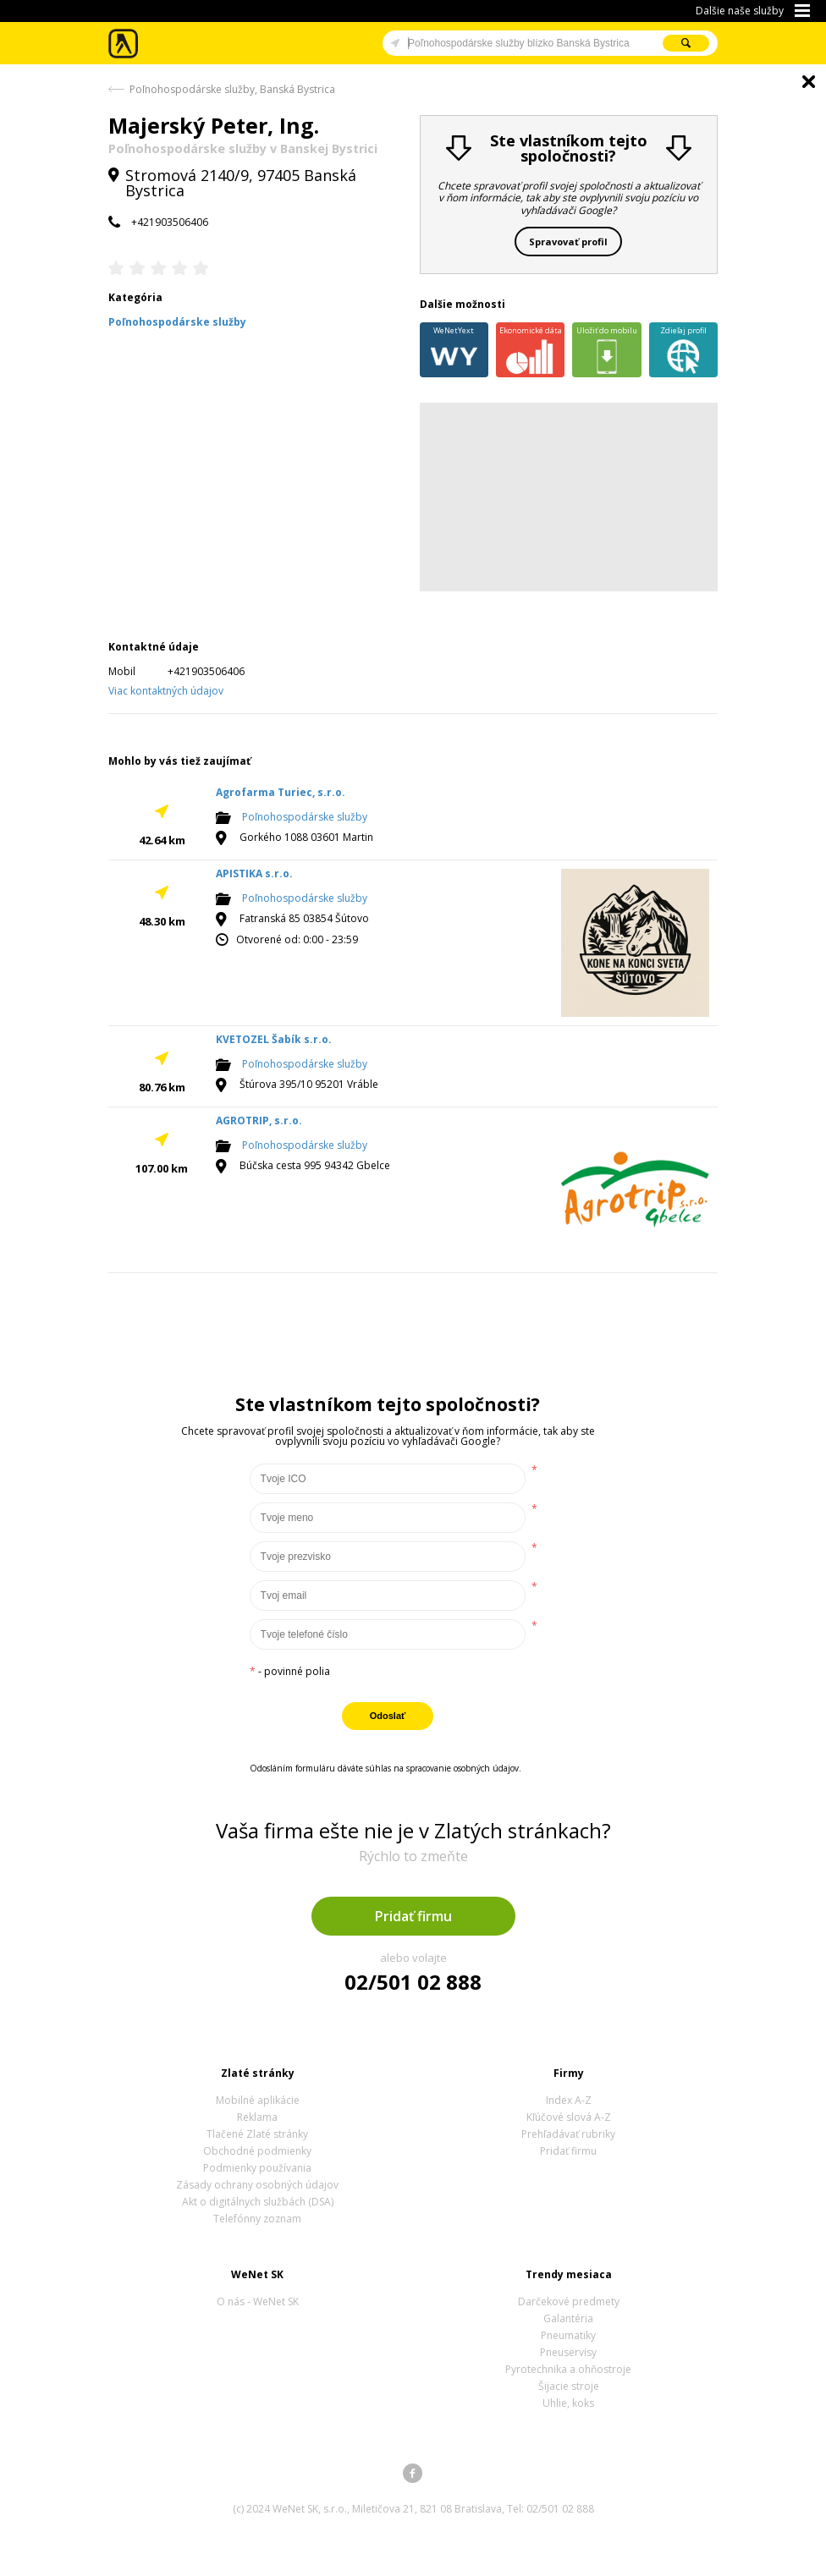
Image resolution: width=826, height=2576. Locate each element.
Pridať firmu (413, 1916)
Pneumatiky (568, 2335)
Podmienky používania (257, 2168)
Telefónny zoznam (257, 2218)
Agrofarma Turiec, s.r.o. (280, 792)
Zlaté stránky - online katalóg (124, 43)
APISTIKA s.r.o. (254, 873)
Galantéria (568, 2318)
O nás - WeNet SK (258, 2301)
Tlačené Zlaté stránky (257, 2134)
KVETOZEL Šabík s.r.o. (274, 1039)
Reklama (257, 2117)
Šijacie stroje (568, 2386)
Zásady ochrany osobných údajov (257, 2185)
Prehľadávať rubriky (568, 2134)
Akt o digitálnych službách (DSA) (257, 2201)
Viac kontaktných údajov (165, 691)
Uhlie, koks (568, 2403)
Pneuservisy (568, 2352)
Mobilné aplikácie (258, 2100)
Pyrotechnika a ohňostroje (568, 2369)
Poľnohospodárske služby (304, 817)
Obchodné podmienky (257, 2151)
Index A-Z (569, 2100)
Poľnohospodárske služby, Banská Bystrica (232, 89)
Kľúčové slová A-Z (568, 2117)
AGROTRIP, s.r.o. (259, 1120)
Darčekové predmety (569, 2301)
